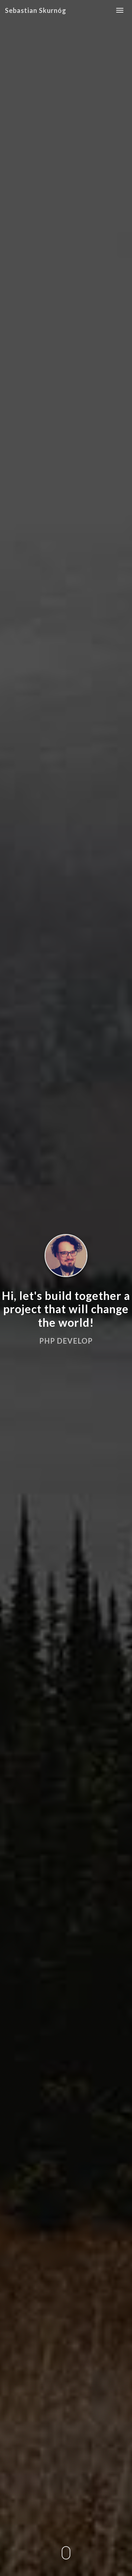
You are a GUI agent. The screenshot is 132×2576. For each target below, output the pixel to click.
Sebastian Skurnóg (35, 10)
